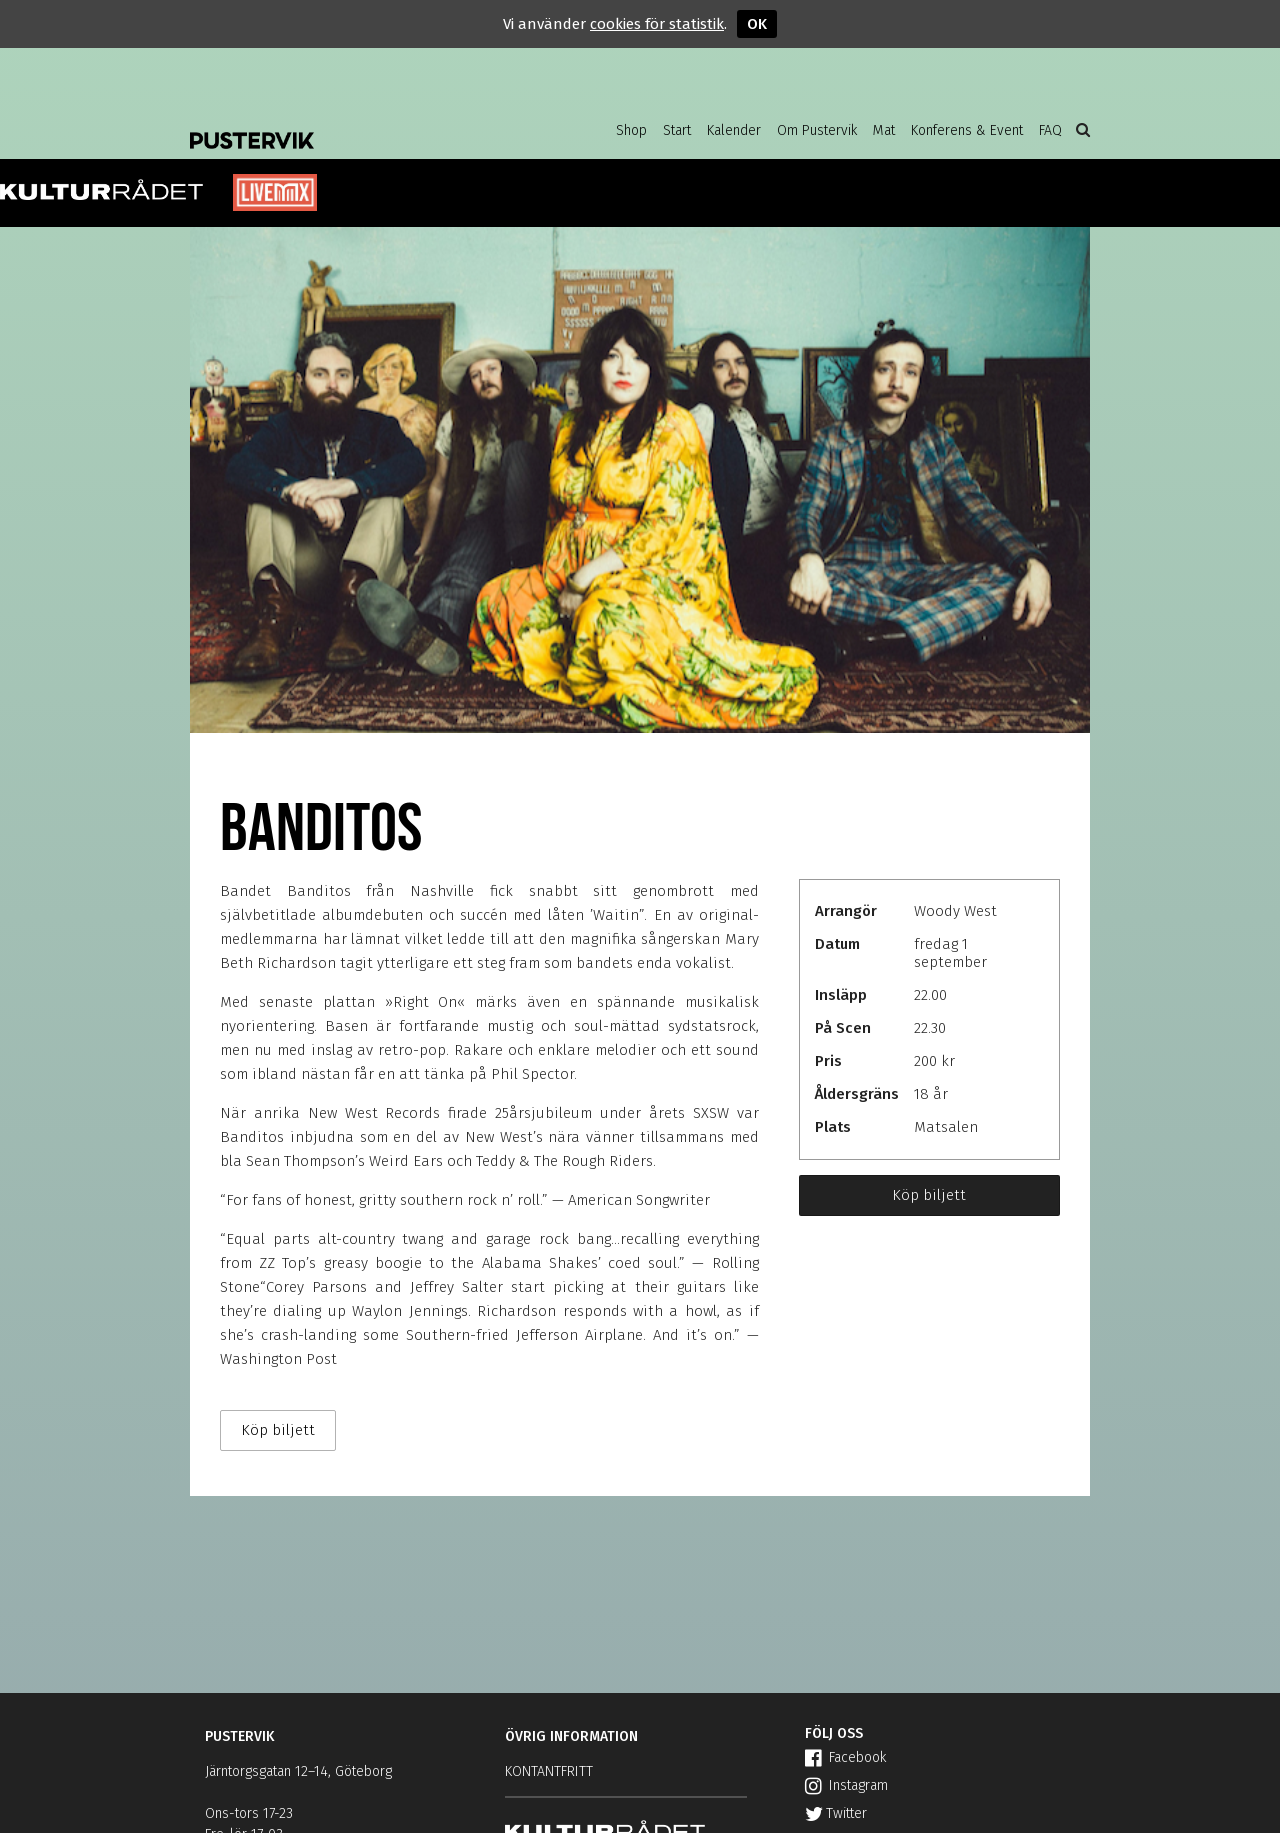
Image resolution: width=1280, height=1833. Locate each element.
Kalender (734, 130)
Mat (884, 130)
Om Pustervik (817, 130)
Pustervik (350, 125)
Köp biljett (929, 1195)
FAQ (1050, 130)
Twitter (836, 1813)
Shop (631, 130)
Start (677, 130)
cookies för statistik (657, 24)
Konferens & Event (967, 130)
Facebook (845, 1757)
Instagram (846, 1785)
